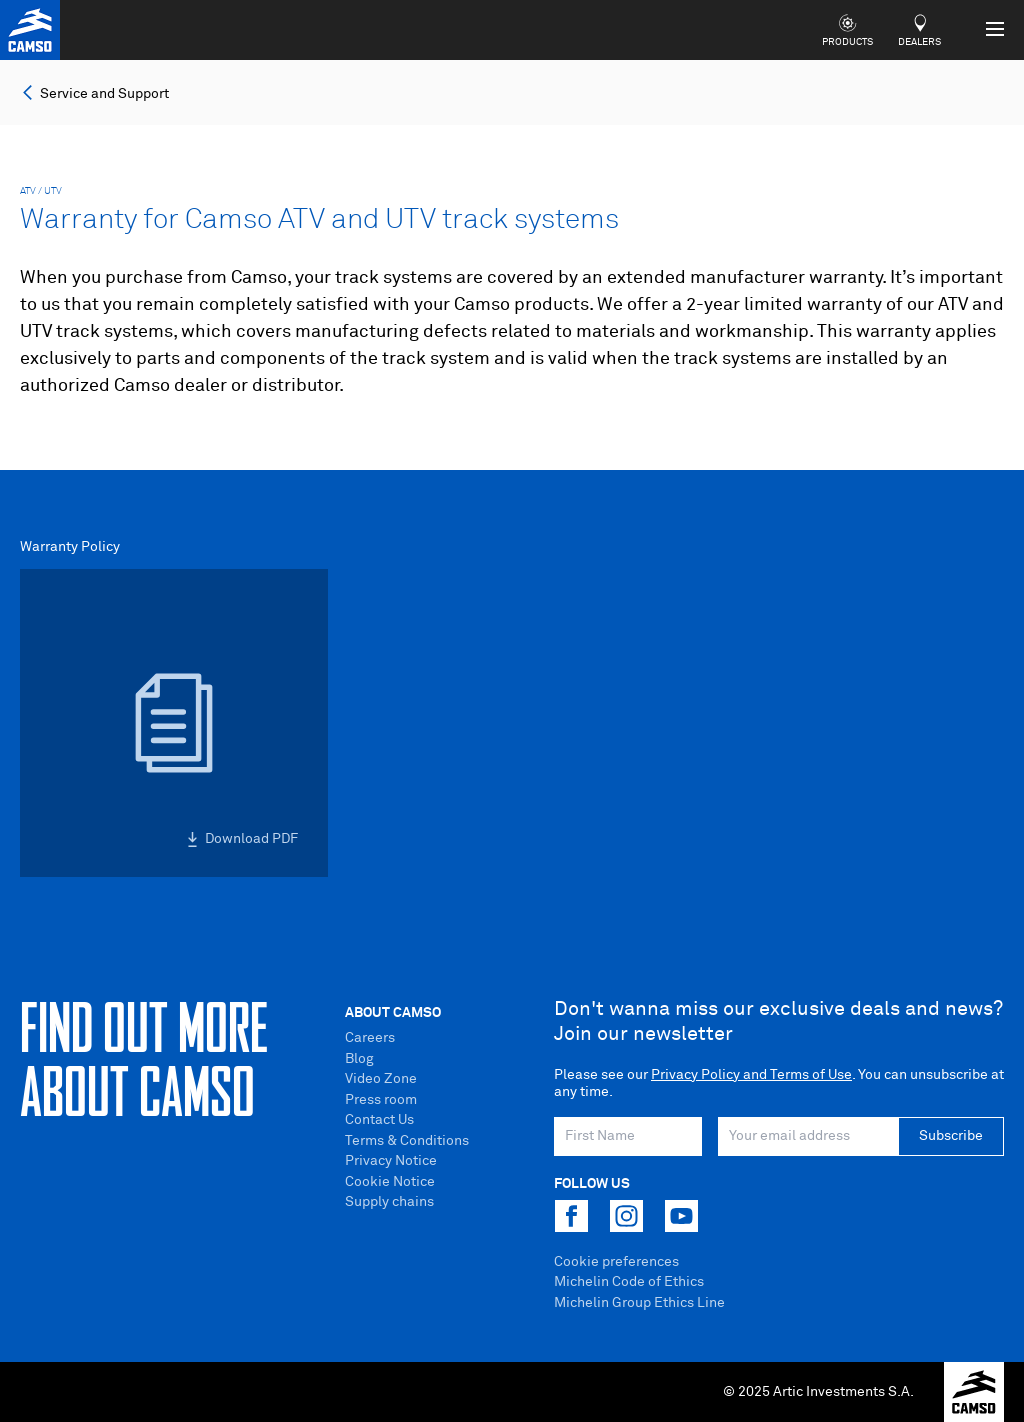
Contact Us (379, 1120)
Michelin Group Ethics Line (639, 1303)
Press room (381, 1100)
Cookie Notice (390, 1182)
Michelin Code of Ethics (629, 1282)
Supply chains (389, 1202)
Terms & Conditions (407, 1141)
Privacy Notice (391, 1161)
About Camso (393, 1013)
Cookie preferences (616, 1262)
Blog (359, 1059)
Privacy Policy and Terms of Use (751, 1075)
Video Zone (381, 1079)
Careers (370, 1038)
